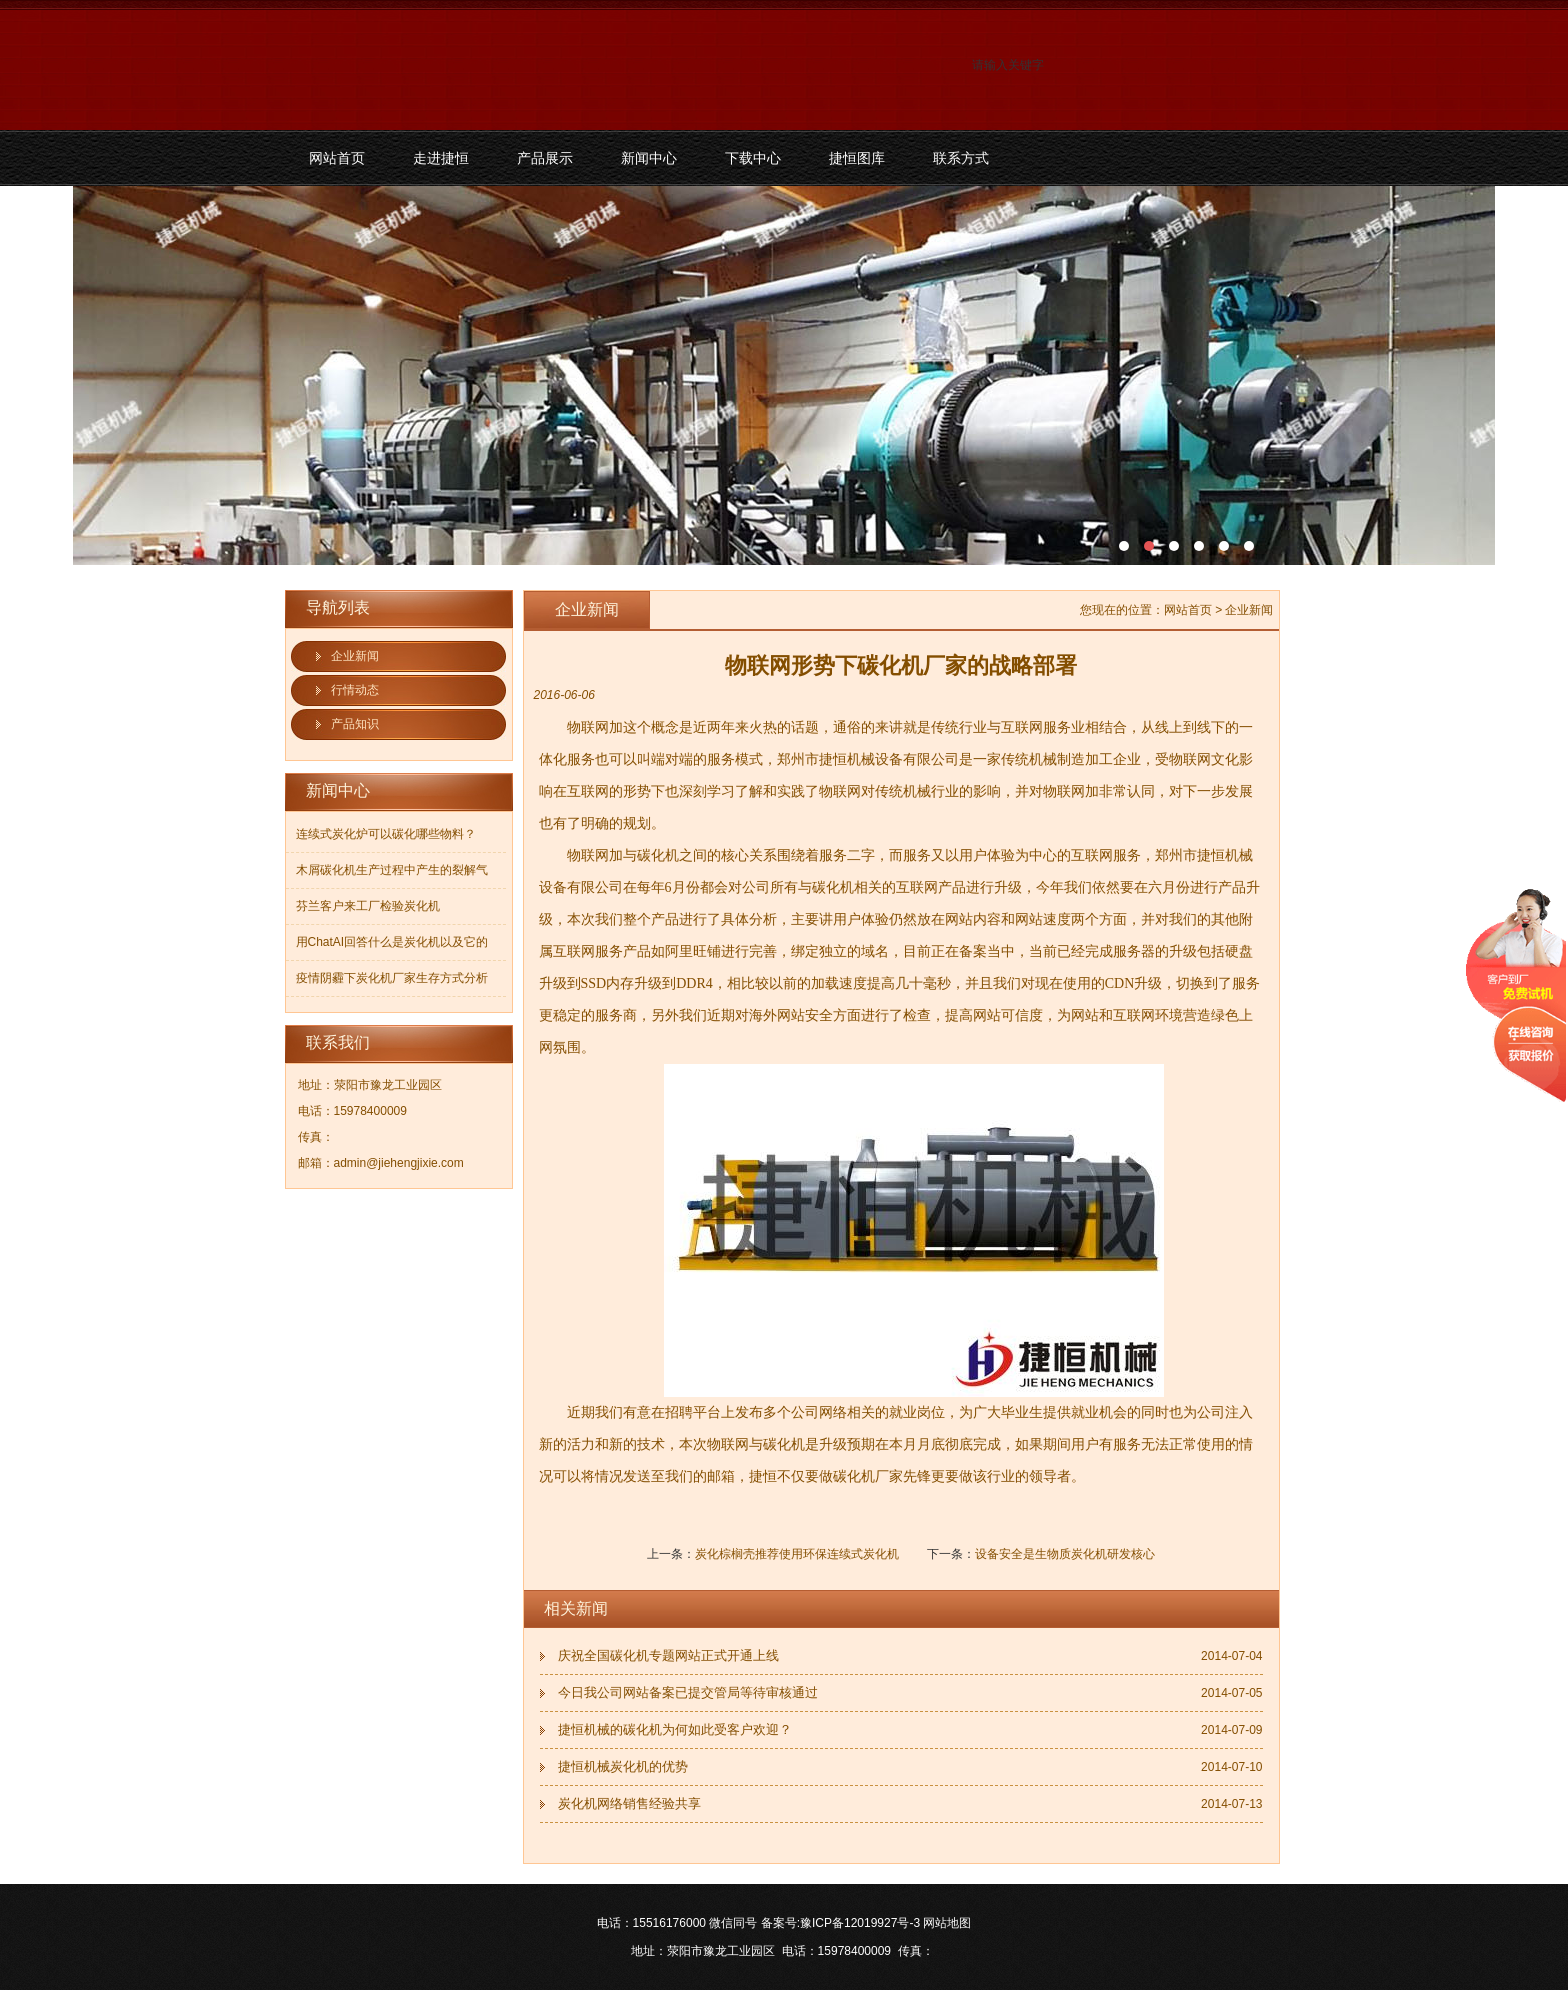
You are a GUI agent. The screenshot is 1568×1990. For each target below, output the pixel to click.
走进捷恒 (441, 158)
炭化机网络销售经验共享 (629, 1803)
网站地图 (947, 1923)
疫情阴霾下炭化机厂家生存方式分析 (392, 978)
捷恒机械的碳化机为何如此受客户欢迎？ (675, 1729)
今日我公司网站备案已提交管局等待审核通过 (688, 1692)
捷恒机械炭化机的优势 (623, 1766)
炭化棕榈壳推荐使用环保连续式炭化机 (797, 1554)
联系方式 (961, 158)
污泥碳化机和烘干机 (784, 375)
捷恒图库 (857, 158)
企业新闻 (355, 656)
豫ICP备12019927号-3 (860, 1923)
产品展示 (545, 158)
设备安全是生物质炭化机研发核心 (1065, 1554)
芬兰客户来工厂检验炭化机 (368, 906)
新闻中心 (649, 158)
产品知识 (355, 724)
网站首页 (337, 158)
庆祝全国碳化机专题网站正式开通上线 (668, 1655)
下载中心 (753, 158)
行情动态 (355, 690)
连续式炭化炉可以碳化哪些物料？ (386, 834)
